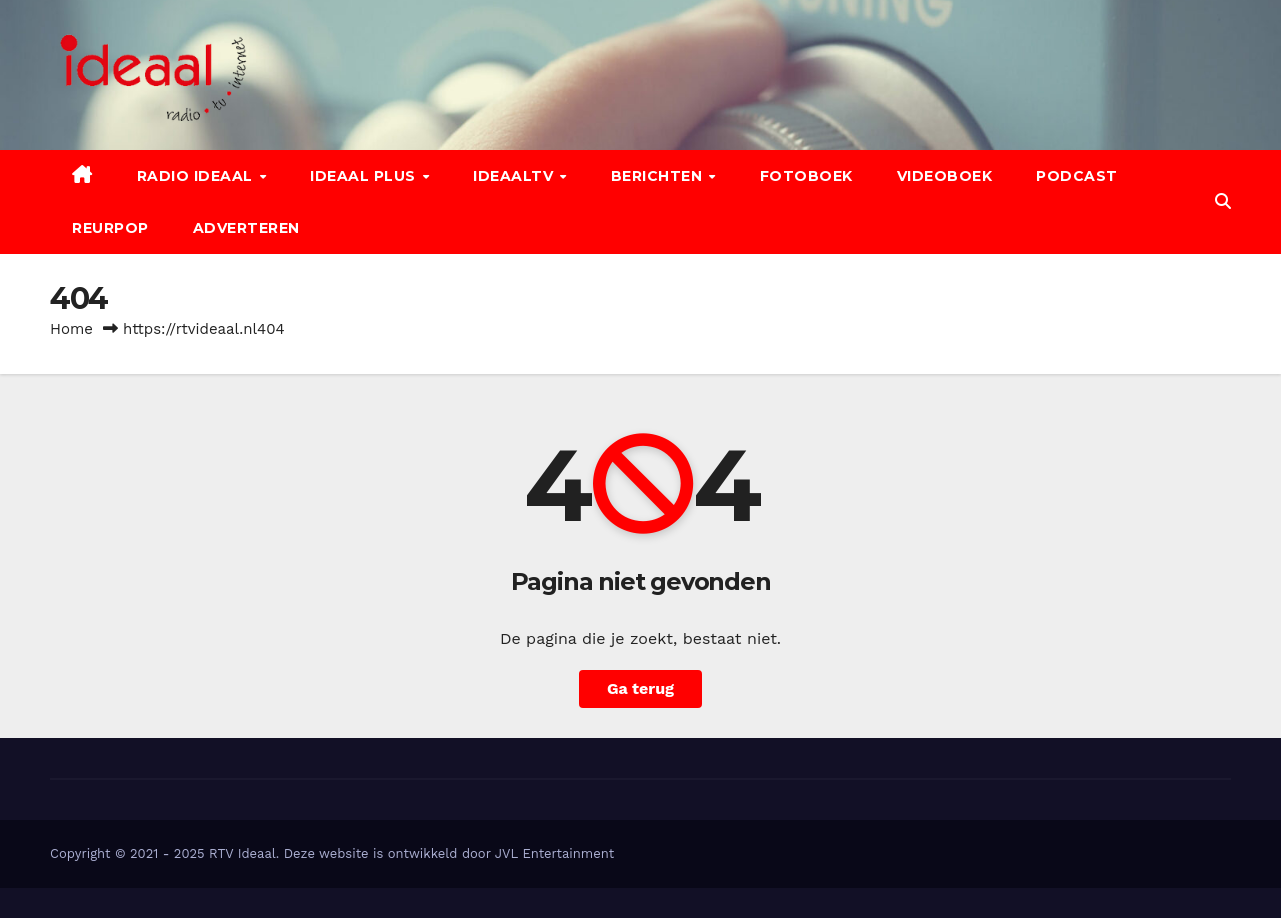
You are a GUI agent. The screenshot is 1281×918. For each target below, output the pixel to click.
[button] (1223, 201)
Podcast (1077, 176)
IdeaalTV (515, 176)
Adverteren (246, 228)
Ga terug (640, 688)
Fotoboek (806, 176)
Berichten (659, 176)
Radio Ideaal (197, 176)
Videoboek (945, 176)
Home (71, 329)
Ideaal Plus (365, 176)
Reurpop (110, 228)
